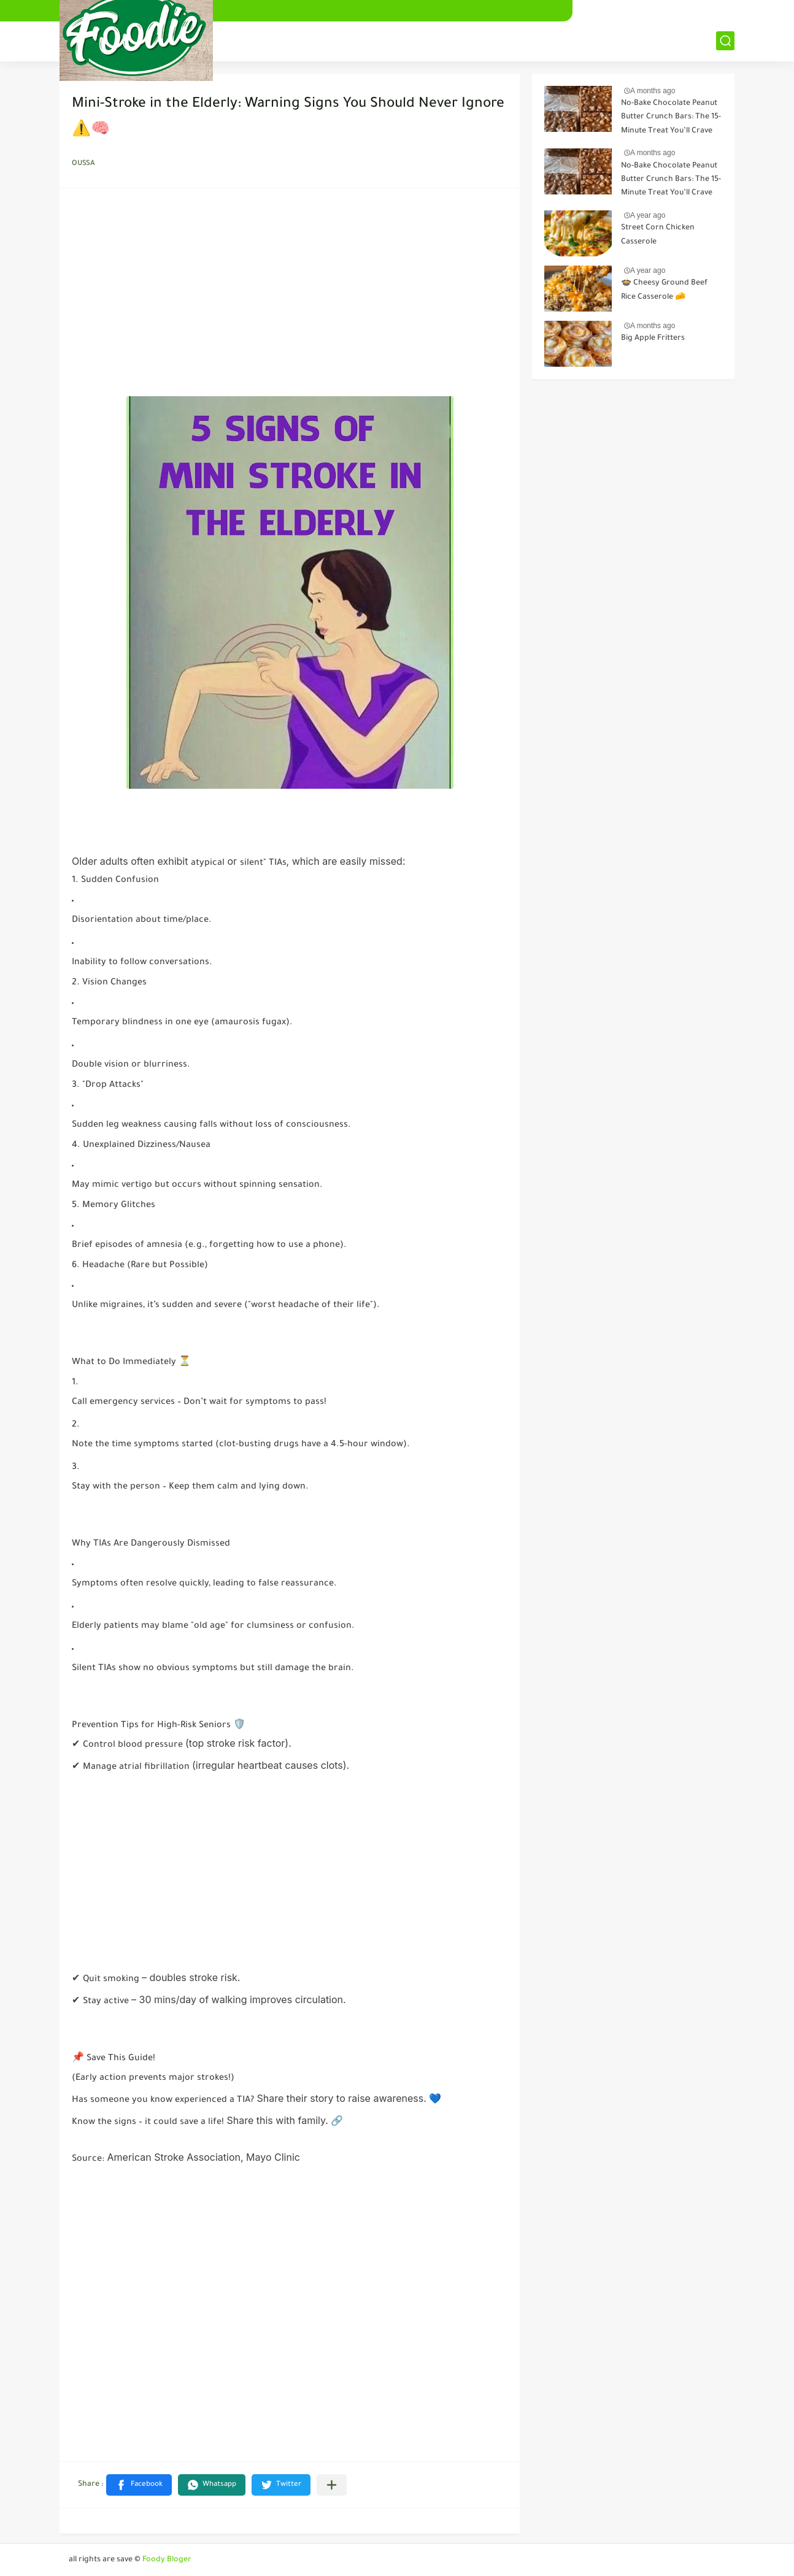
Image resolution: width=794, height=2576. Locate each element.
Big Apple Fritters (653, 338)
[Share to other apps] (332, 2485)
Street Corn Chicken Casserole (658, 235)
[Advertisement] (289, 295)
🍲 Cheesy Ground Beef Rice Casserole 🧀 (664, 290)
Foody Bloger (166, 2560)
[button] (139, 2485)
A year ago (647, 215)
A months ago (652, 90)
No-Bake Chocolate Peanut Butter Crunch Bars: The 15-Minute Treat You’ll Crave (671, 117)
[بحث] (725, 40)
